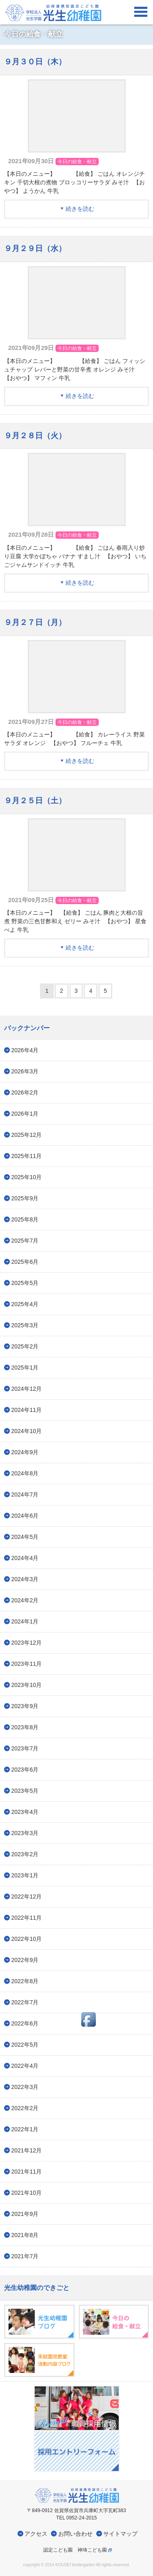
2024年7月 (25, 1494)
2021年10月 (26, 2192)
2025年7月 (25, 1240)
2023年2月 (25, 1854)
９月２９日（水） (35, 248)
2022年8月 (25, 1981)
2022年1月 (25, 2129)
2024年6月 (25, 1515)
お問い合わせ (75, 2533)
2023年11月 (26, 1664)
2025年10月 (26, 1177)
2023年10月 (26, 1685)
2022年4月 (25, 2066)
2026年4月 (25, 1050)
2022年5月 (25, 2044)
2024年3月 (25, 1579)
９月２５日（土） (35, 800)
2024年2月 (25, 1600)
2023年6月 (25, 1769)
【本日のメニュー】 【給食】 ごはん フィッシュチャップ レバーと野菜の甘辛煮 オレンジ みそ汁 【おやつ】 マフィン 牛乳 (74, 369)
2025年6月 (25, 1262)
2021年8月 (25, 2235)
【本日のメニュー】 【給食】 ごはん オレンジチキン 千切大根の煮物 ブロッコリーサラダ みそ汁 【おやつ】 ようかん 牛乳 (74, 182)
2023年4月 (25, 1812)
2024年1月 (25, 1621)
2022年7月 (25, 2002)
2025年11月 (26, 1156)
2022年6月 (25, 2023)
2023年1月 (25, 1875)
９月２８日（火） (35, 435)
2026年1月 (25, 1113)
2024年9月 (25, 1452)
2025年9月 (25, 1198)
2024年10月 (26, 1431)
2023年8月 (25, 1727)
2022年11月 (26, 1917)
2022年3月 (25, 2087)
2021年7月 (25, 2256)
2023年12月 (26, 1642)
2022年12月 (26, 1896)
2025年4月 (25, 1304)
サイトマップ (120, 2533)
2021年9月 (25, 2214)
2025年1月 (25, 1367)
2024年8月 (25, 1473)
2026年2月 (25, 1092)
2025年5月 (25, 1283)
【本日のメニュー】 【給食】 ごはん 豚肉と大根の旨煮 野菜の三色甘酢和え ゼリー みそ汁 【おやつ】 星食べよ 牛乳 (75, 921)
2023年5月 (25, 1790)
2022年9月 (25, 1960)
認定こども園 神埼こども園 (75, 2550)
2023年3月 (25, 1833)
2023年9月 (25, 1706)
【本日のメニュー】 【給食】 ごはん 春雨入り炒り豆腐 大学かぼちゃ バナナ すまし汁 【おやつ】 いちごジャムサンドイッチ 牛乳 (75, 556)
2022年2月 (25, 2108)
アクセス (35, 2533)
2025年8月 (25, 1219)
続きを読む (80, 208)
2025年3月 (25, 1325)
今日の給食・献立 (77, 161)
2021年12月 (26, 2150)
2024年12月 (26, 1388)
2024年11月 (26, 1410)
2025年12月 (26, 1135)
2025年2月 (25, 1346)
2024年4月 (25, 1558)
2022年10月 (26, 1939)
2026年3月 (25, 1071)
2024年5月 (25, 1537)
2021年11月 (26, 2171)
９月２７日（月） (35, 622)
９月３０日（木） (35, 61)
